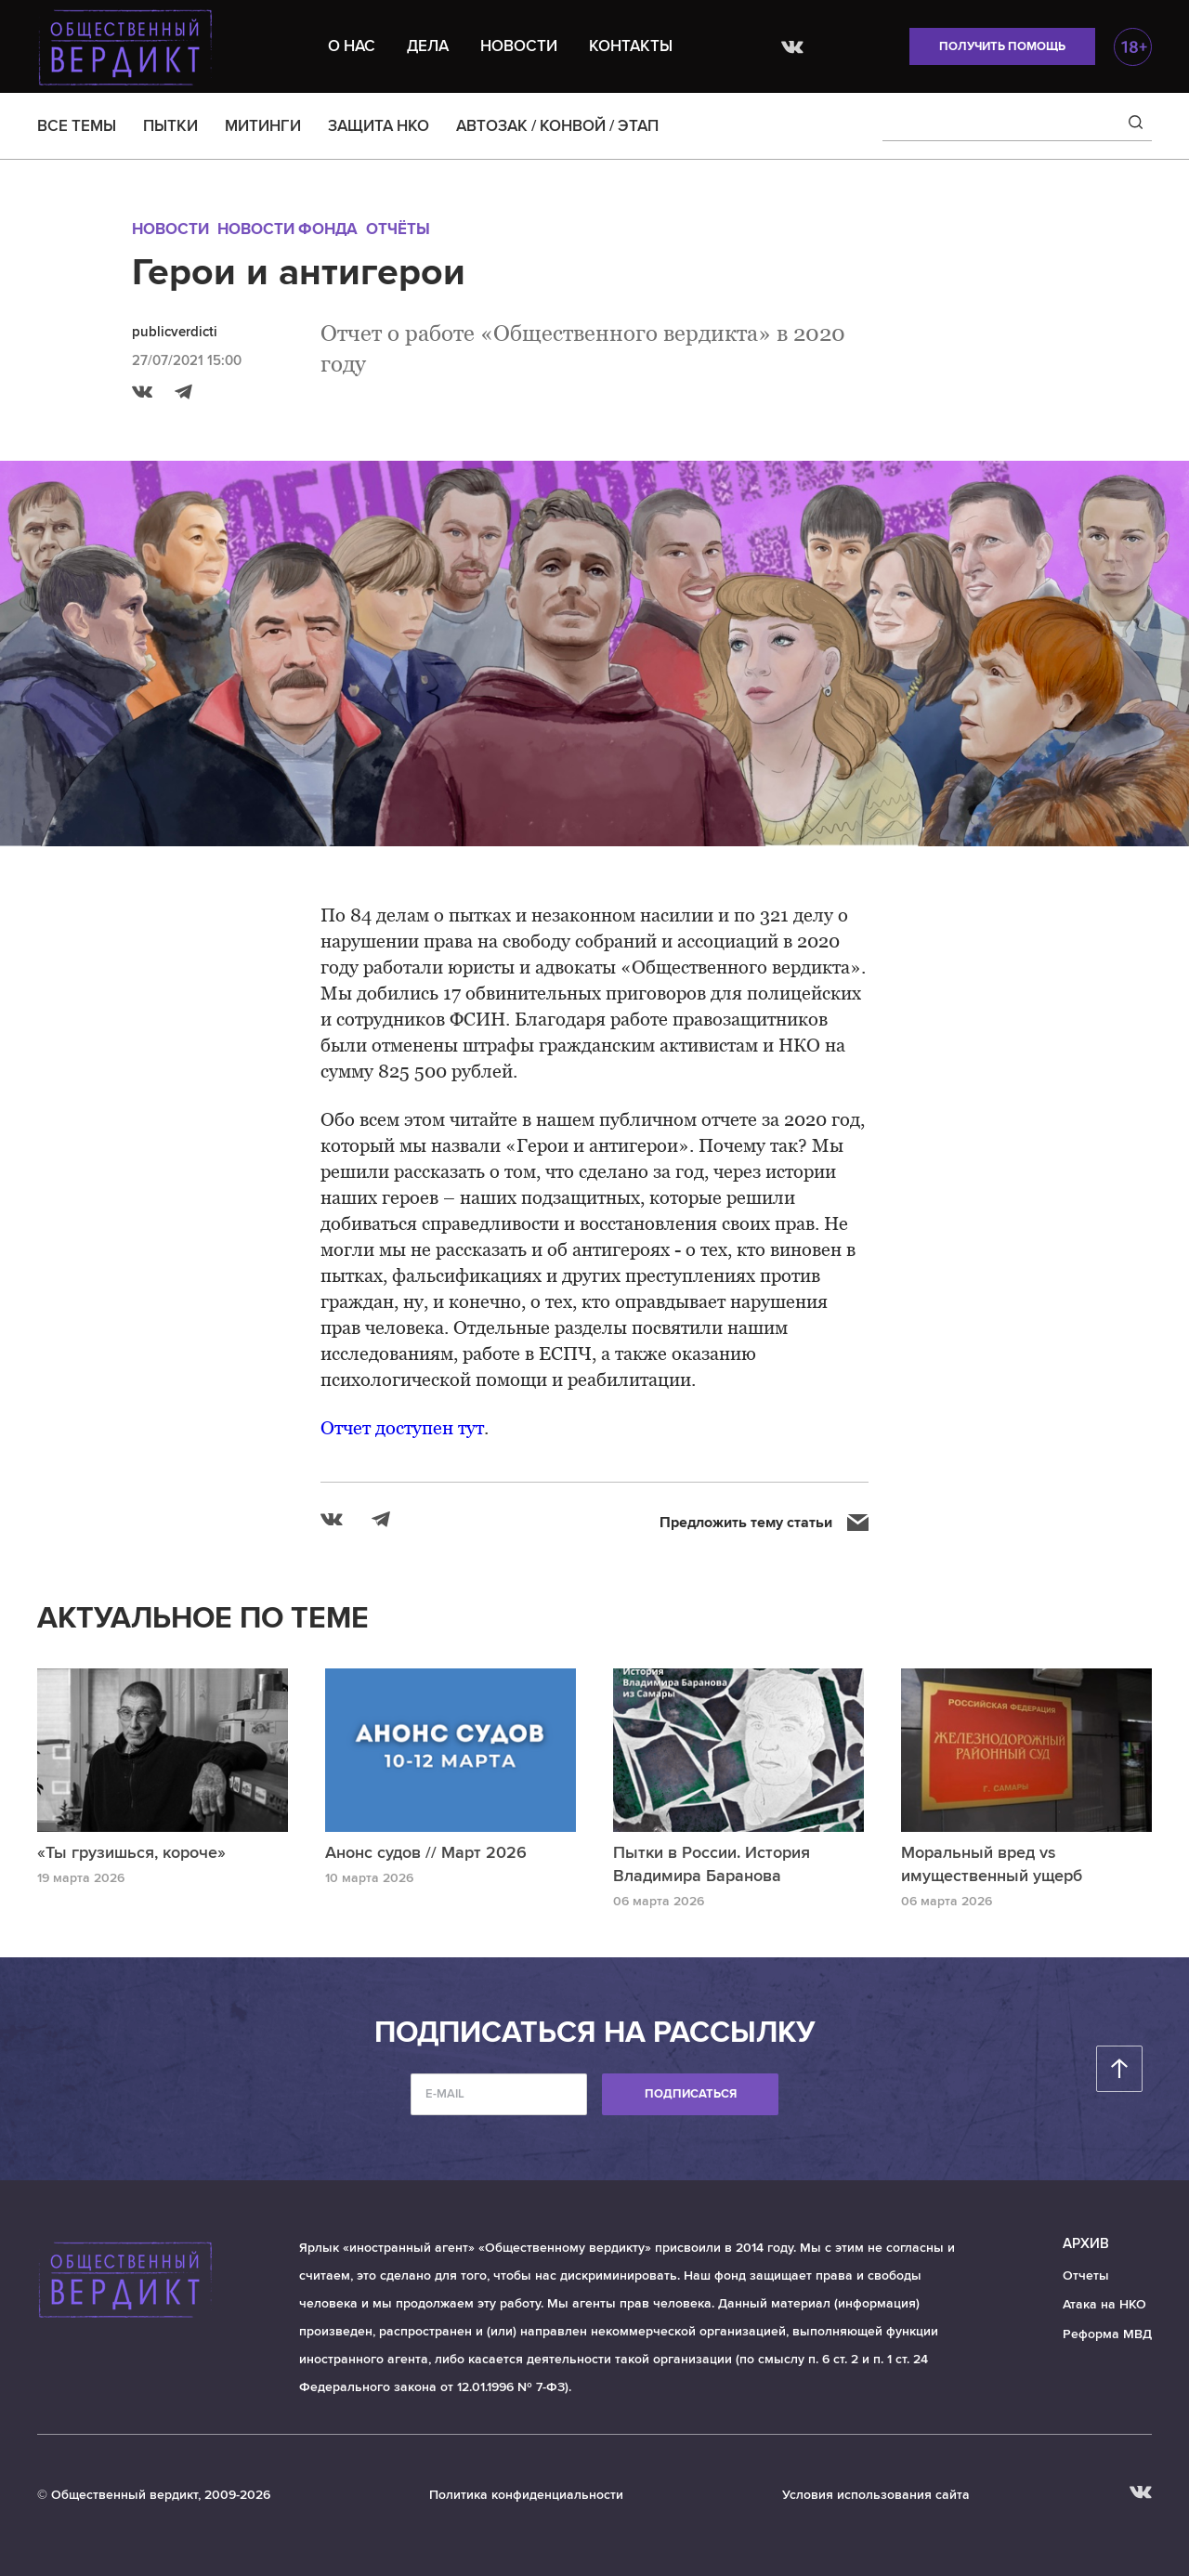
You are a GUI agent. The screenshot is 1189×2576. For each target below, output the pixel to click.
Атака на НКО (1104, 2304)
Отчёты (398, 229)
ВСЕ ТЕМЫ (76, 126)
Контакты (631, 46)
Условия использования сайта (876, 2495)
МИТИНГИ (263, 126)
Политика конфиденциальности (526, 2495)
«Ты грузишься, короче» (131, 1852)
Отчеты (1086, 2275)
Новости (518, 46)
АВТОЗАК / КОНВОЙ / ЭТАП (557, 126)
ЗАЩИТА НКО (378, 126)
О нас (351, 46)
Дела (428, 46)
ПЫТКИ (170, 126)
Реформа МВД (1107, 2334)
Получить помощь (1002, 46)
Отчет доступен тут (402, 1428)
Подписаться (691, 2093)
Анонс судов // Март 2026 (426, 1852)
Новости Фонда (287, 229)
